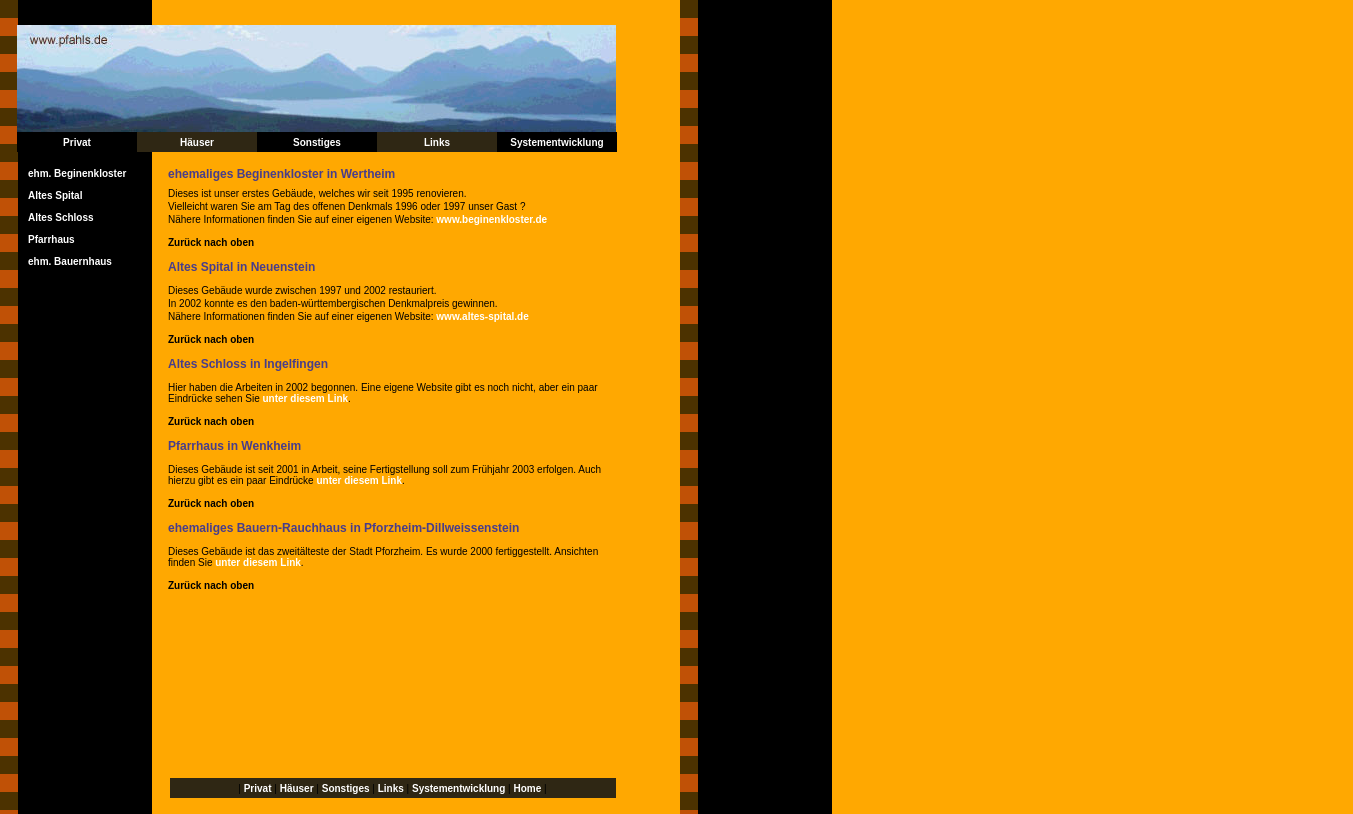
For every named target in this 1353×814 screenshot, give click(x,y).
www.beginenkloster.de (491, 219)
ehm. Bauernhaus (70, 261)
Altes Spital (55, 195)
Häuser (197, 142)
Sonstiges (317, 142)
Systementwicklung (556, 142)
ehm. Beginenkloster (77, 173)
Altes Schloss (61, 217)
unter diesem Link (306, 398)
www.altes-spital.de (482, 316)
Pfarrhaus (51, 239)
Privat (77, 142)
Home (527, 788)
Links (437, 142)
